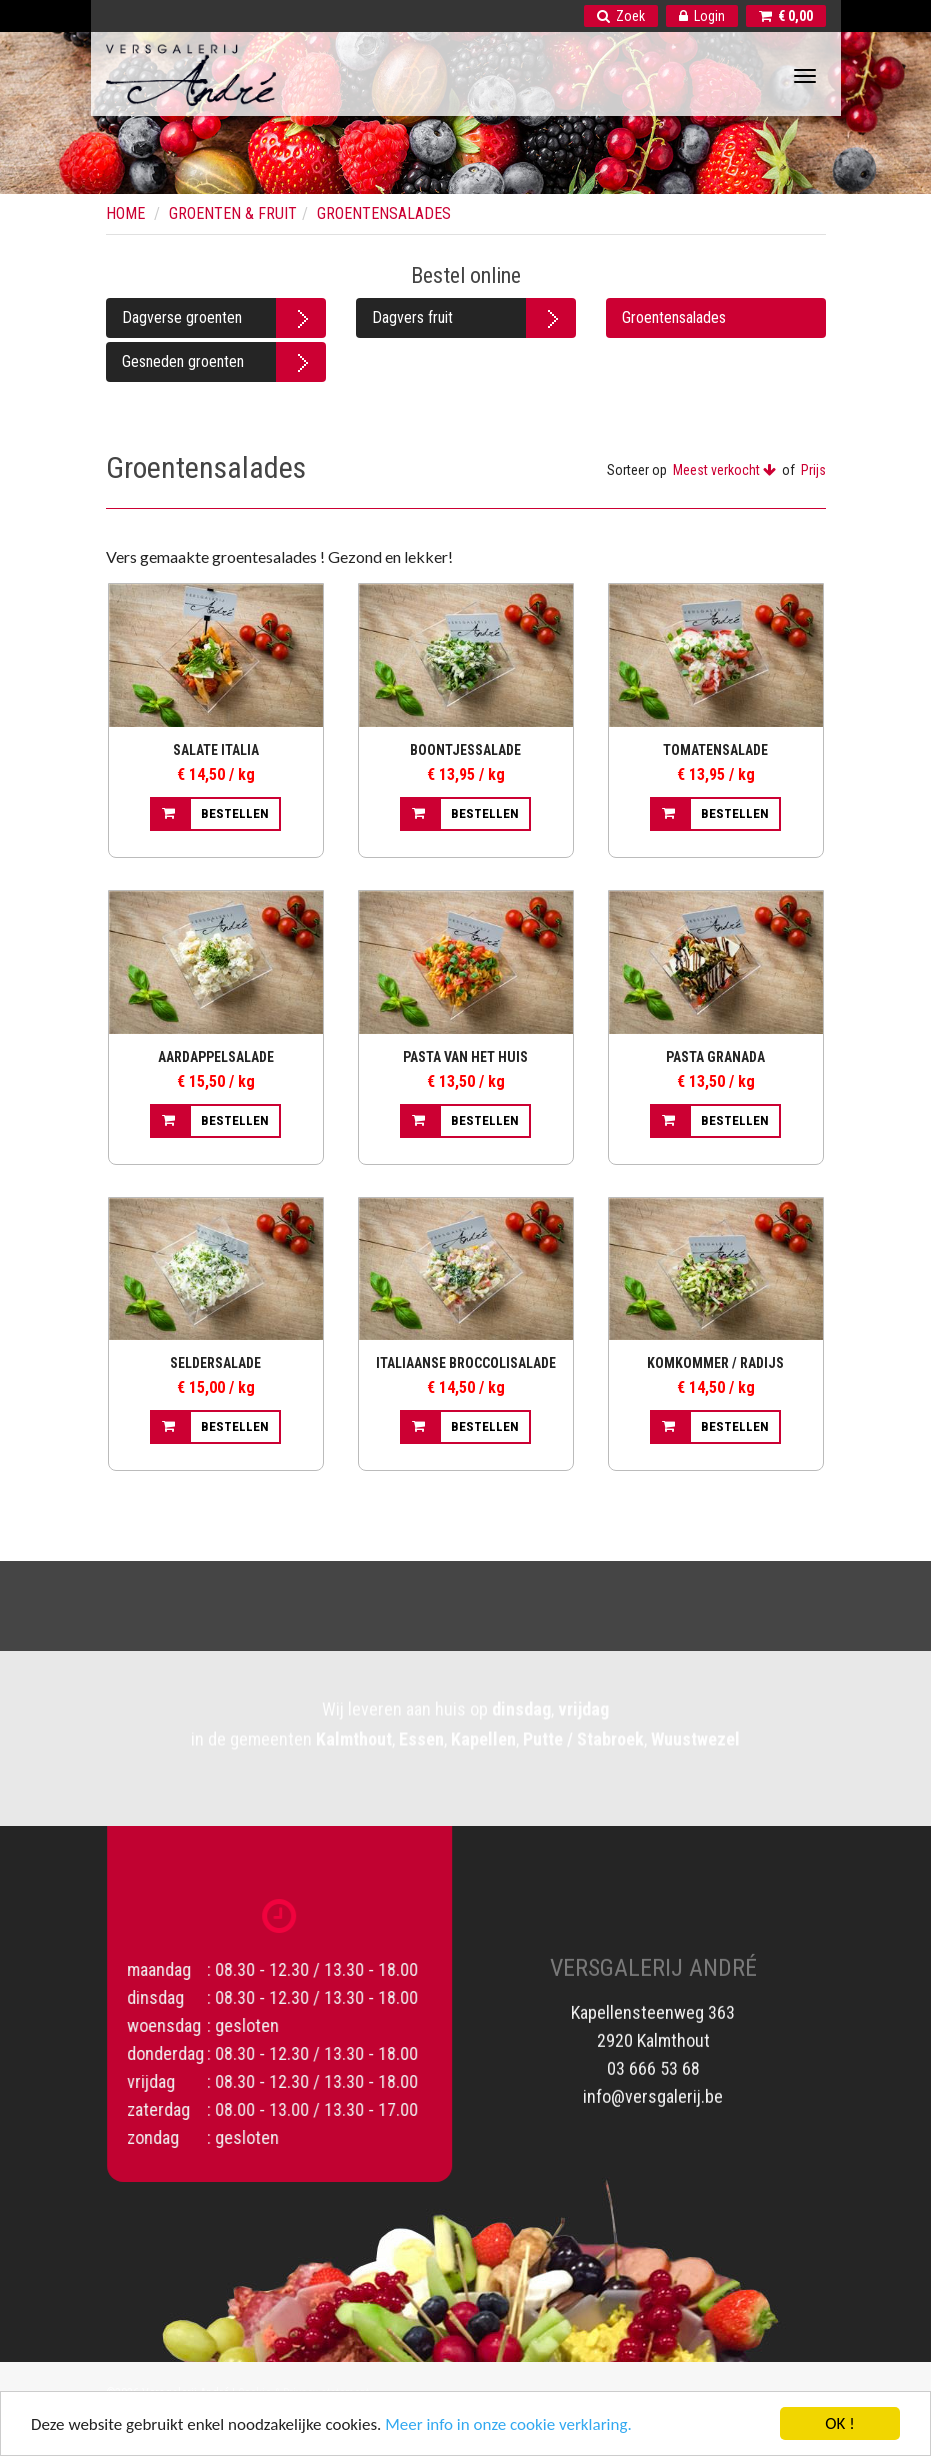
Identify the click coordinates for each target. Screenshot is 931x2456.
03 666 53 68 (653, 2051)
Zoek (621, 16)
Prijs (813, 470)
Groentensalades (674, 317)
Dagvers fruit (412, 317)
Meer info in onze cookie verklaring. (508, 2426)
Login (702, 16)
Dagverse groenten (182, 317)
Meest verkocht (724, 470)
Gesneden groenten (183, 361)
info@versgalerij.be (653, 2079)
